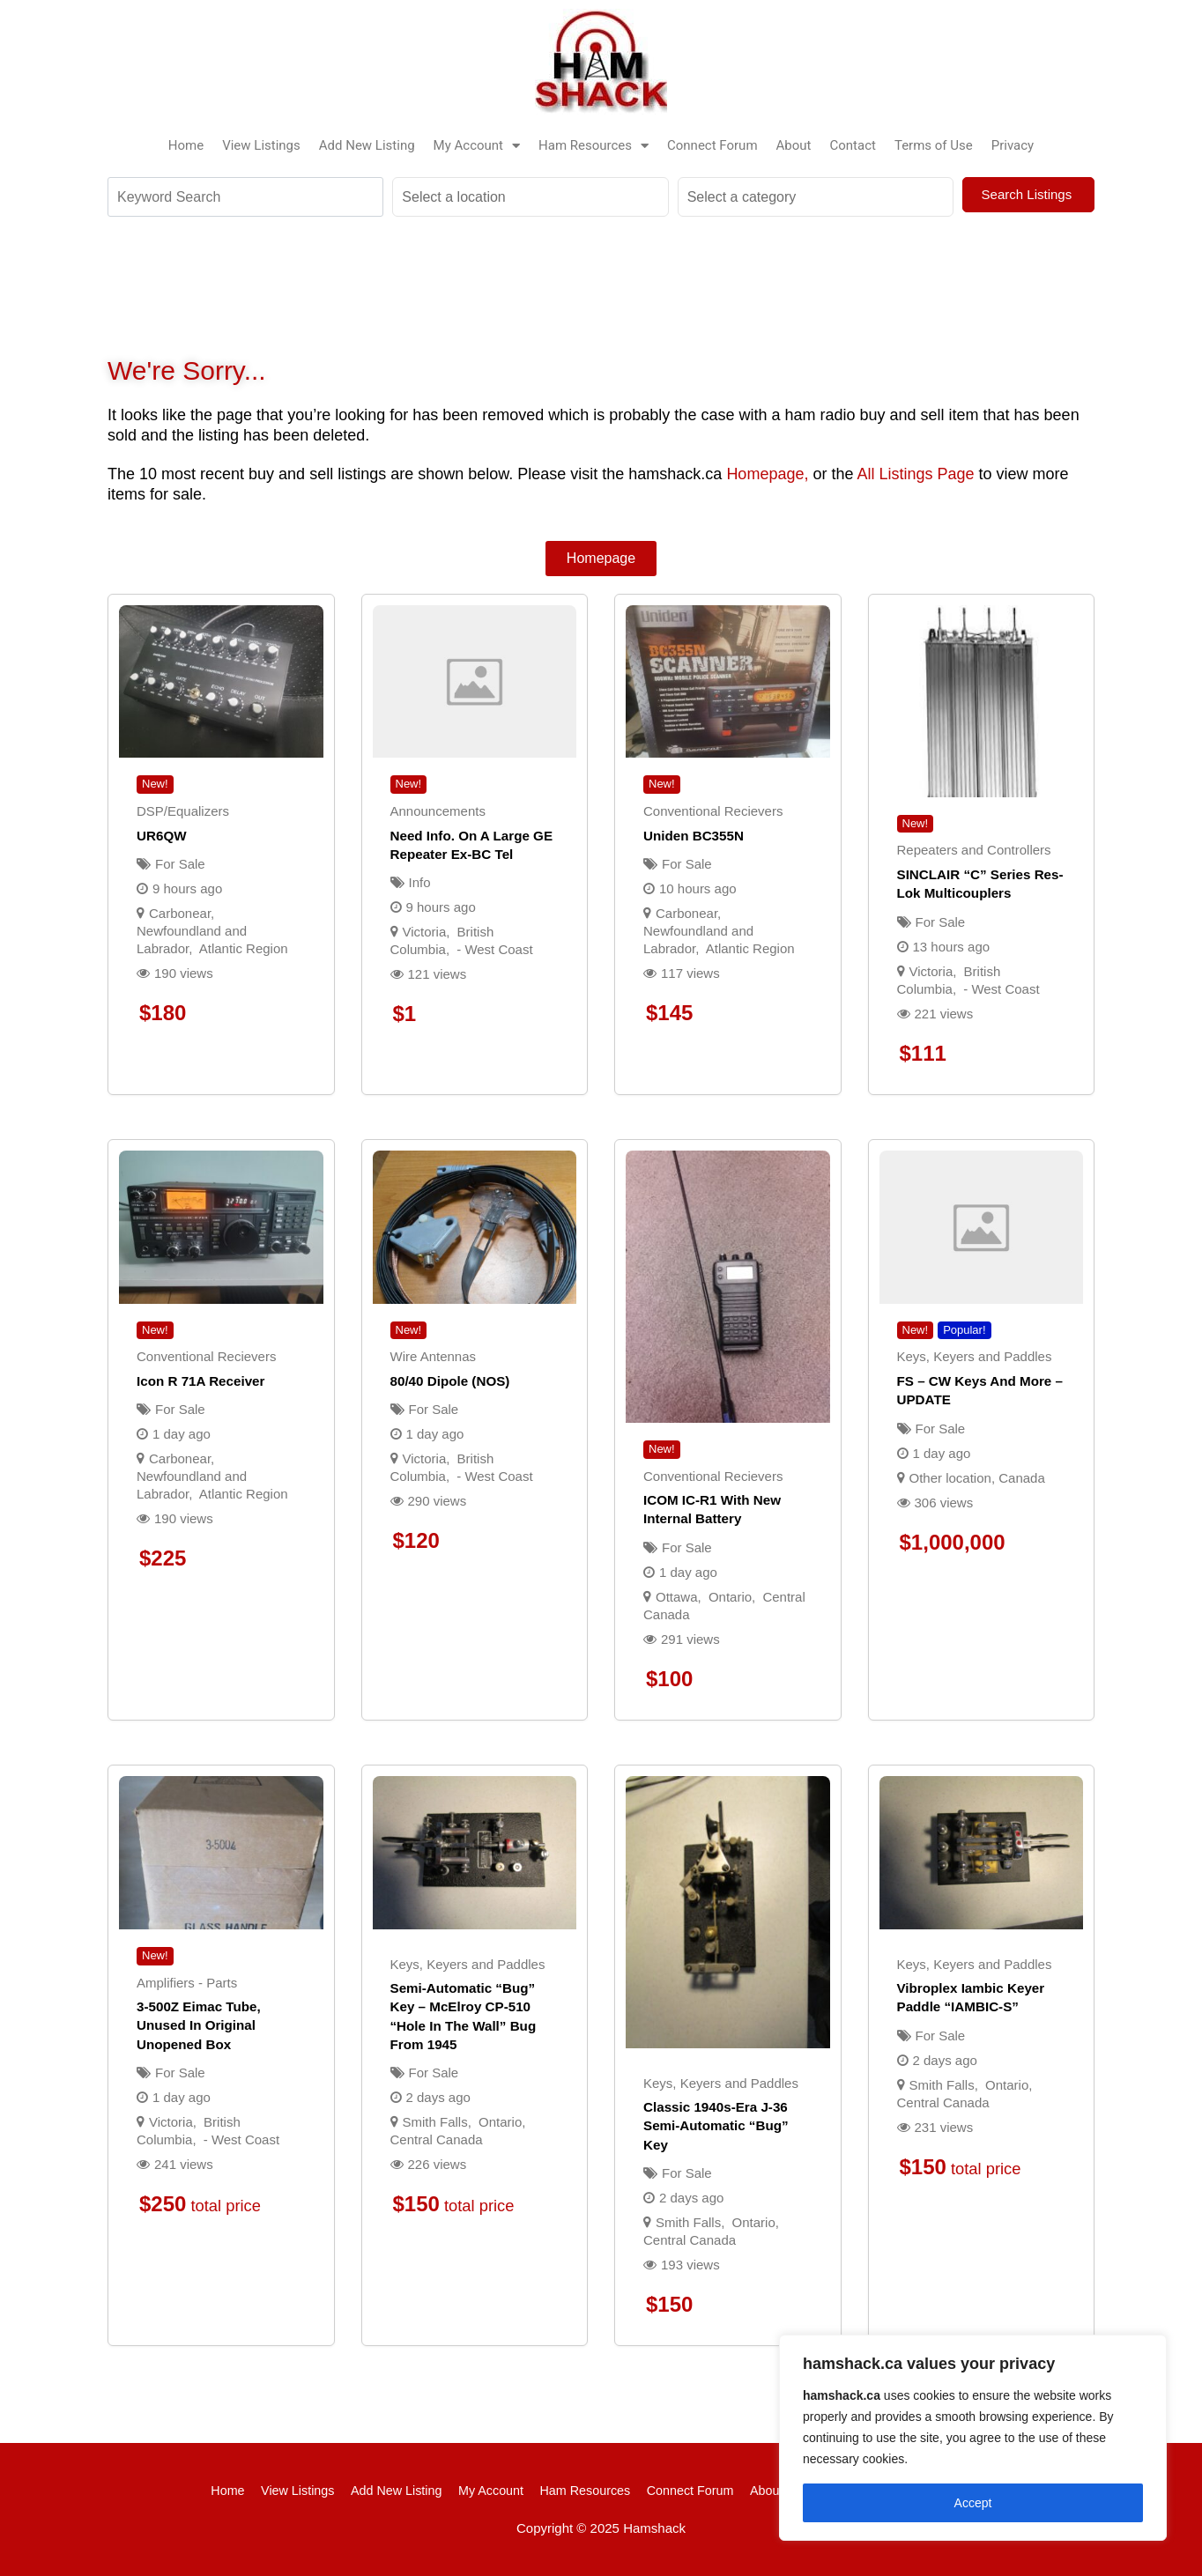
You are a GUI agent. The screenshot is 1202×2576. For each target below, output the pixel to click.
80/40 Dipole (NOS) (450, 1380)
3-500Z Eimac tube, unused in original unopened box (199, 2025)
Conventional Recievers (713, 810)
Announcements (438, 810)
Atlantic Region (243, 948)
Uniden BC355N (693, 835)
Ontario (730, 1596)
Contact (853, 145)
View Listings (261, 145)
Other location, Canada (977, 1477)
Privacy (1012, 145)
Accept (973, 2503)
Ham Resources (593, 145)
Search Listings (1029, 194)
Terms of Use (933, 145)
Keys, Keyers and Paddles (974, 1356)
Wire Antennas (433, 1356)
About (794, 145)
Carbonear (180, 913)
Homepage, (767, 474)
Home (186, 145)
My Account (477, 145)
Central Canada (436, 2139)
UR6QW (162, 835)
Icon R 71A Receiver (200, 1380)
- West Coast (494, 949)
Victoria (425, 931)
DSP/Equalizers (183, 810)
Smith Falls (435, 2121)
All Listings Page (915, 474)
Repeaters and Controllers (974, 849)
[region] (973, 2438)
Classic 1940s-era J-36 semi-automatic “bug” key (716, 2125)
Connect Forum (712, 145)
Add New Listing (367, 145)
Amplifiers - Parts (187, 1982)
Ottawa (677, 1596)
